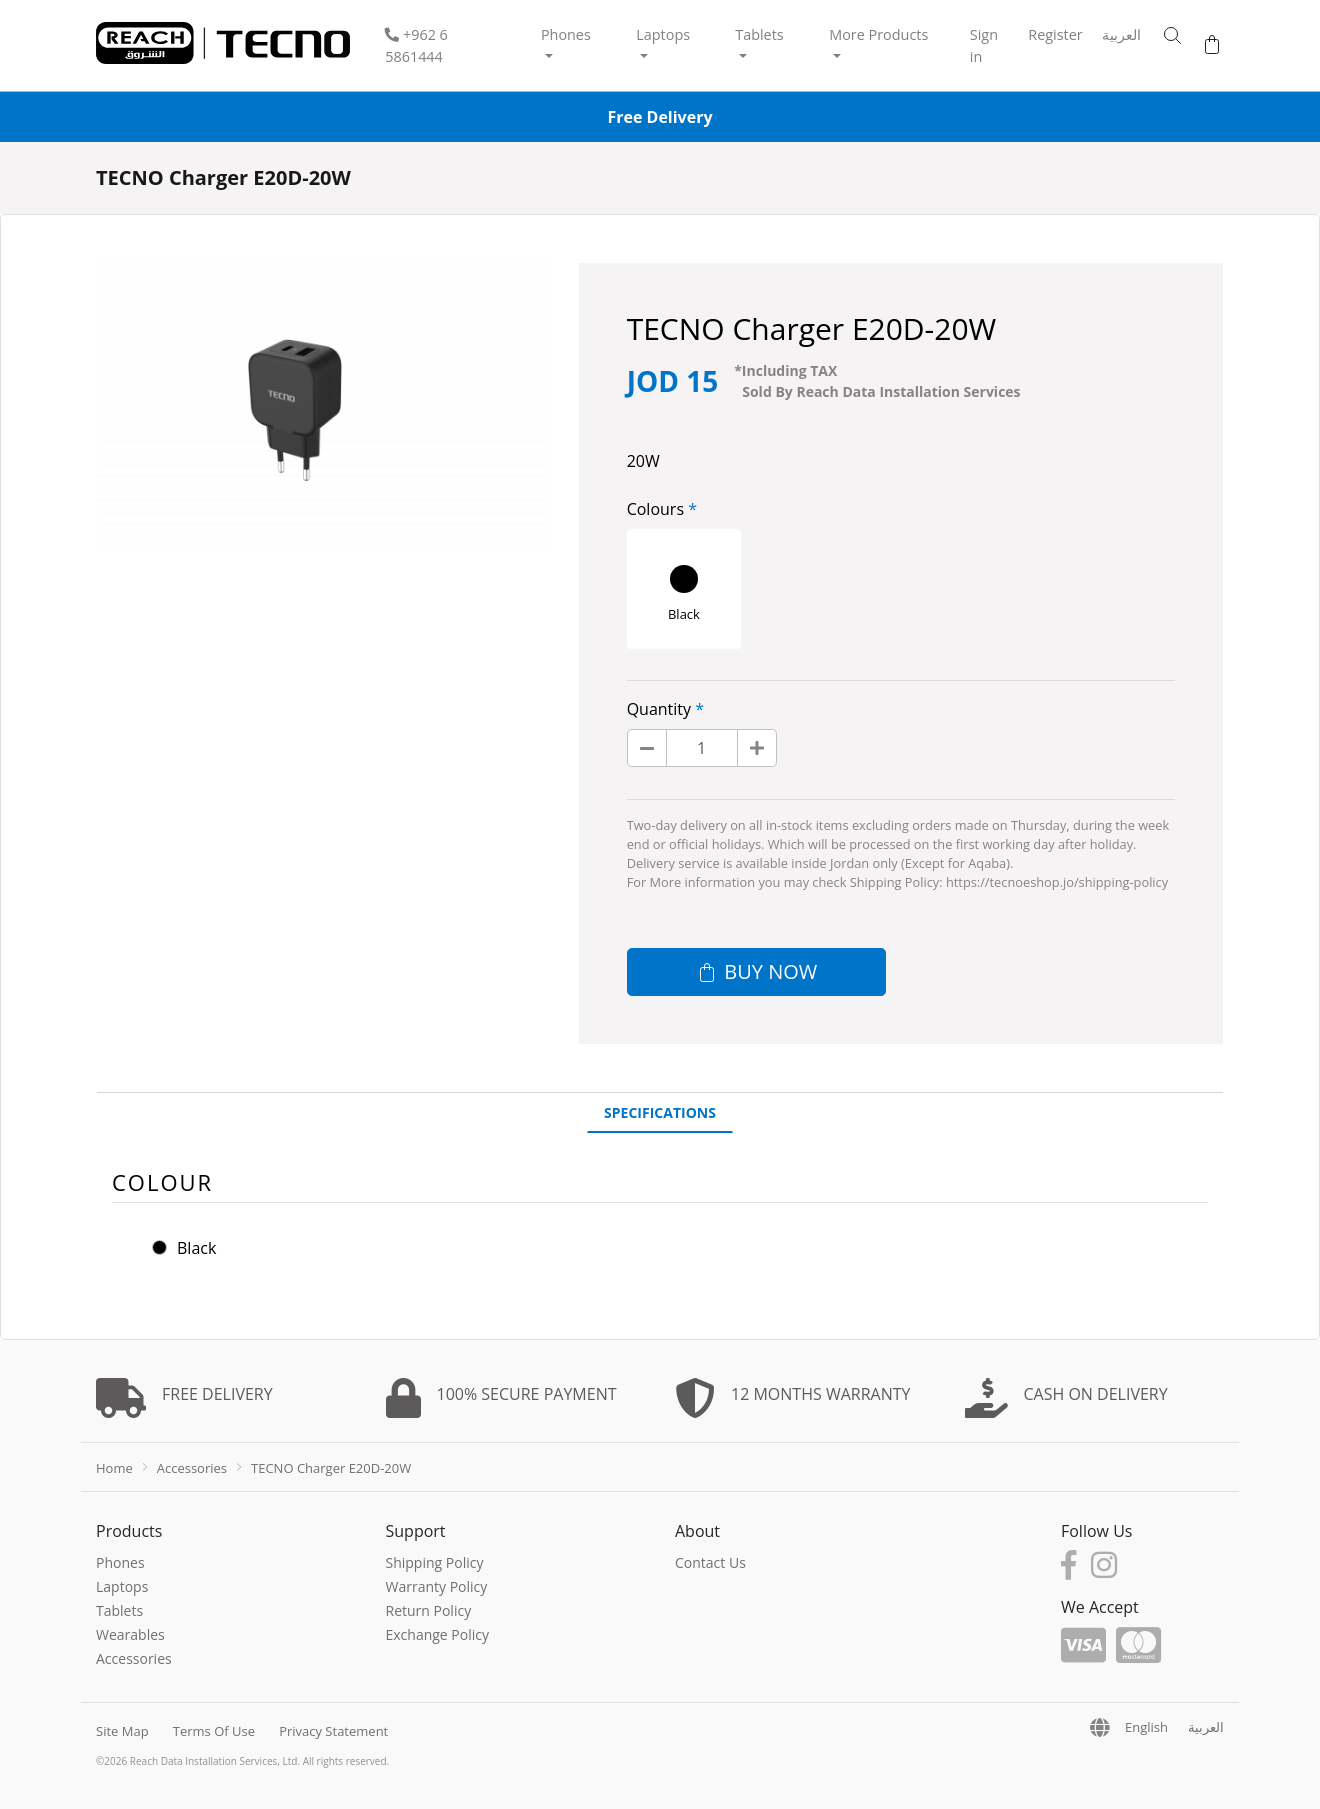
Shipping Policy (435, 1562)
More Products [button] (878, 34)
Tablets (119, 1610)
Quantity (659, 709)
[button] (1162, 36)
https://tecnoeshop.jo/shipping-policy (1057, 882)
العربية (1121, 34)
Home (114, 1468)
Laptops (122, 1586)
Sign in (984, 45)
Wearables (130, 1634)
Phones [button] (566, 34)
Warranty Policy (437, 1586)
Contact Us (710, 1562)
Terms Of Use (214, 1731)
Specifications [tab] (660, 1112)
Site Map (122, 1731)
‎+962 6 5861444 (416, 45)
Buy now (756, 971)
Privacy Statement (333, 1731)
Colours (655, 509)
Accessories (192, 1468)
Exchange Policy (438, 1634)
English (1146, 1727)
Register (1055, 34)
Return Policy (429, 1610)
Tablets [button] (759, 34)
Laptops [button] (663, 34)
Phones (120, 1562)
